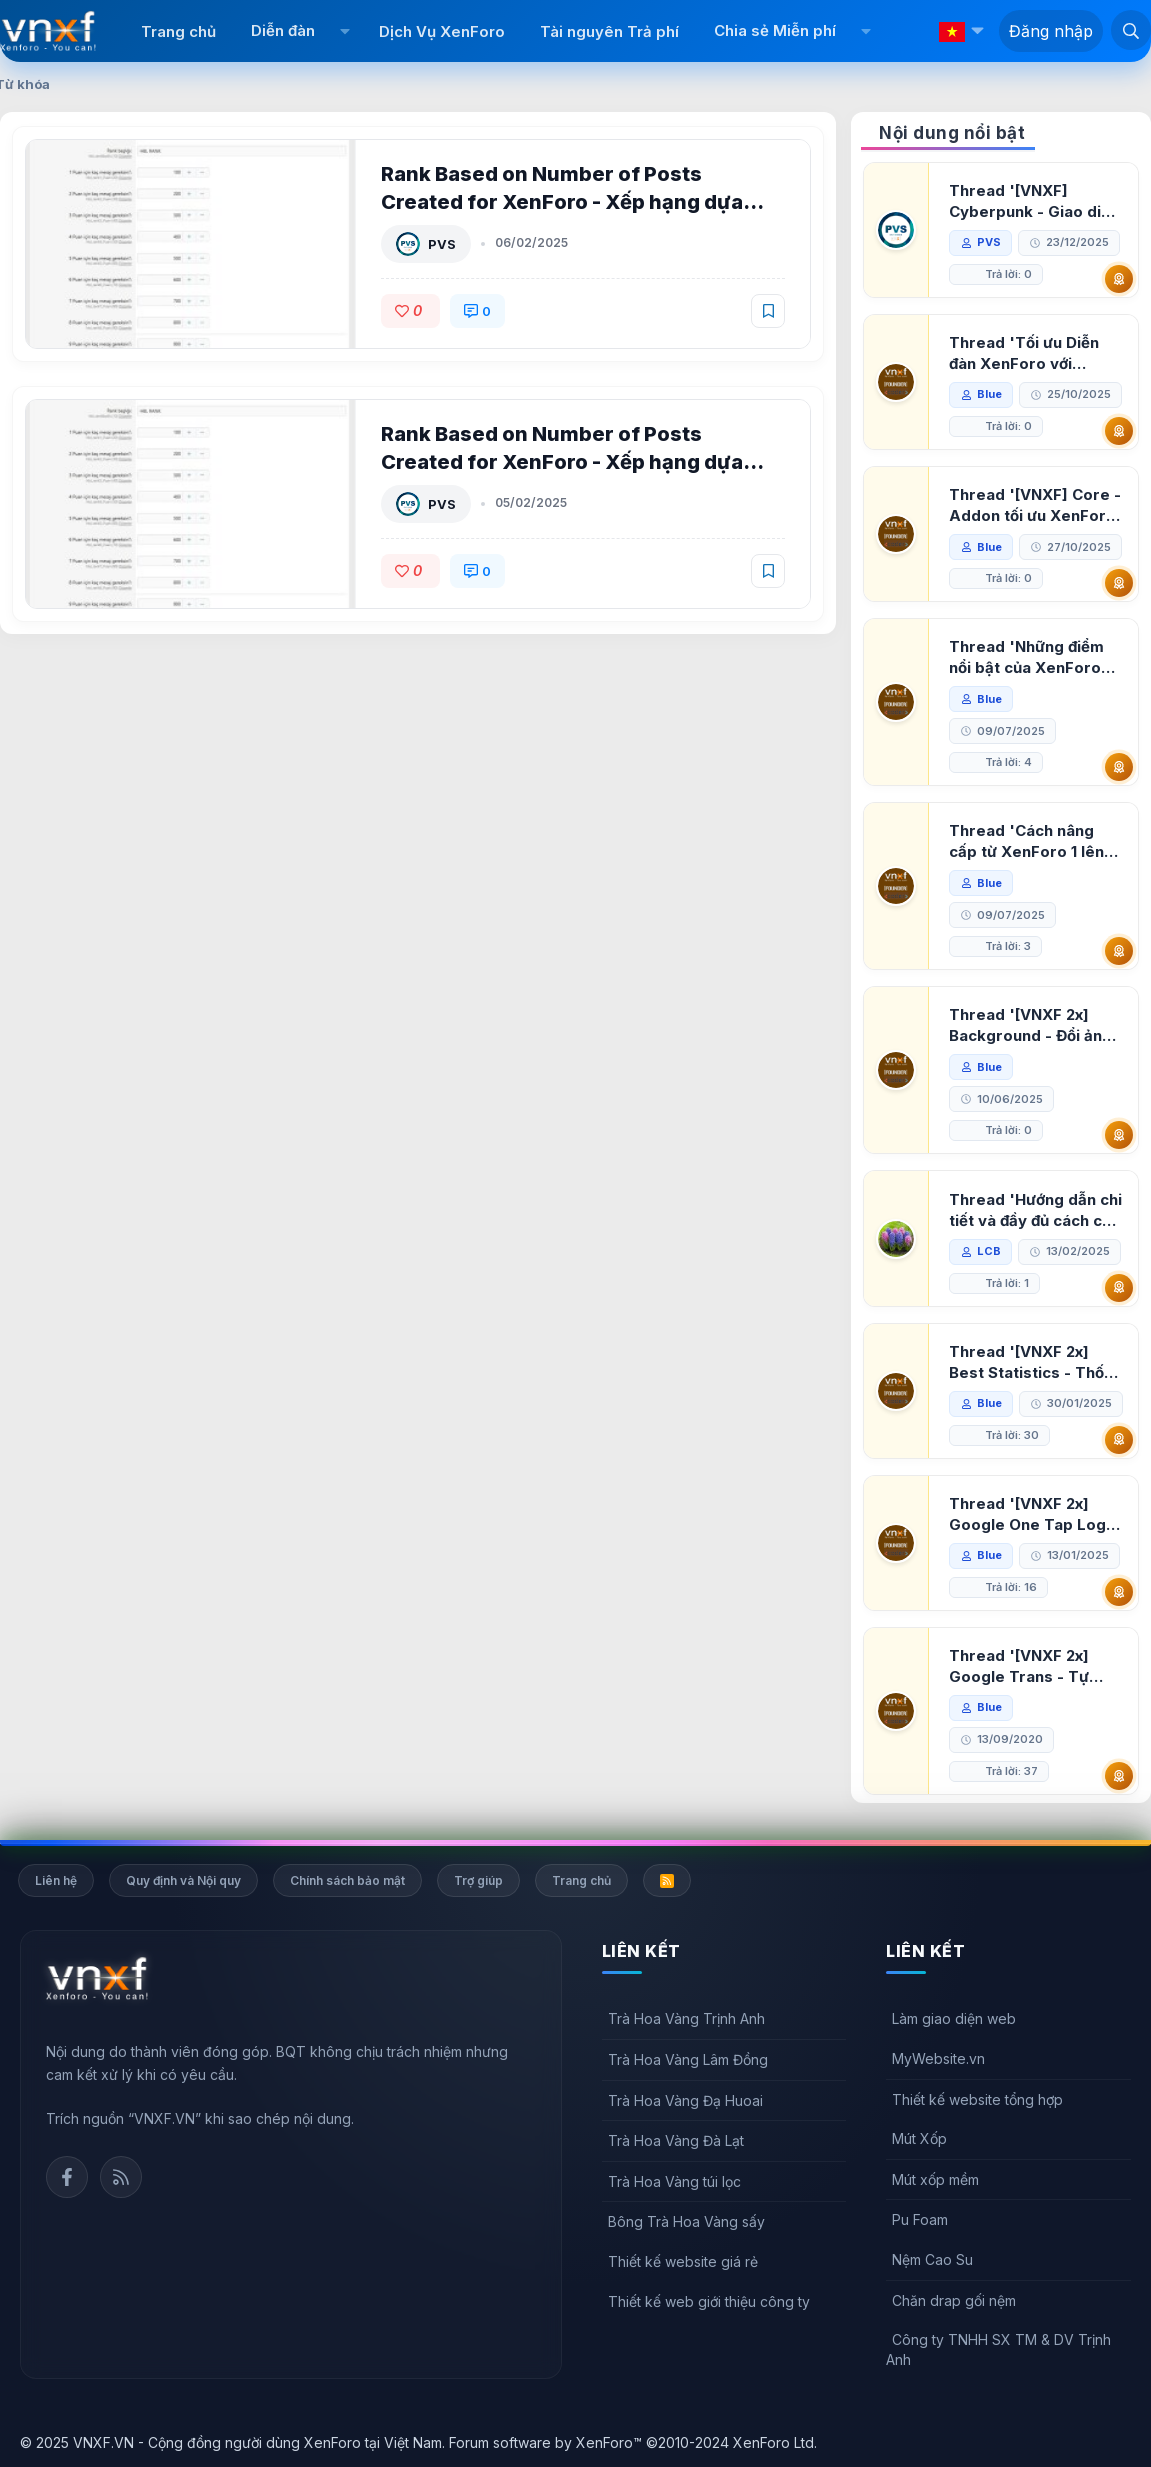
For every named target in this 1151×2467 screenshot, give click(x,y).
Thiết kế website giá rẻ (683, 2261)
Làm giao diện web (954, 2018)
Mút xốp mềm (935, 2179)
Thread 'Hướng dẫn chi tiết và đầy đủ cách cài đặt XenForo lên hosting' (1035, 1210)
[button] (344, 31)
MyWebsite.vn (938, 2058)
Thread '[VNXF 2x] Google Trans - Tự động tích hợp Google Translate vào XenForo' (1029, 1666)
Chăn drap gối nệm (954, 2300)
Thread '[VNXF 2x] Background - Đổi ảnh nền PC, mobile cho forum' (1030, 1025)
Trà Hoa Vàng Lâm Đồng (688, 2059)
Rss (121, 2177)
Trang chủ (178, 31)
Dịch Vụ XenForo (442, 31)
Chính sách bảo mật (347, 1880)
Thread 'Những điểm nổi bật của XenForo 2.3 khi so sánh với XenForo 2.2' (1026, 657)
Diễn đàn (283, 30)
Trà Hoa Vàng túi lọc (674, 2181)
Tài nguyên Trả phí (609, 31)
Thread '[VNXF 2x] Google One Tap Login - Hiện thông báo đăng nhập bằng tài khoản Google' (1034, 1514)
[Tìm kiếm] (1131, 30)
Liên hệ (56, 1880)
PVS (442, 244)
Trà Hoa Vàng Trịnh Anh (686, 2018)
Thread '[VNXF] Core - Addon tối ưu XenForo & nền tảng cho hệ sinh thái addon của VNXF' (1035, 505)
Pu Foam (920, 2219)
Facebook (67, 2177)
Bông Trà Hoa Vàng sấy (686, 2221)
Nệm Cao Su (932, 2259)
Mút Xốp (919, 2138)
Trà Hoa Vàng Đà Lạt (676, 2140)
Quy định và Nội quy (183, 1880)
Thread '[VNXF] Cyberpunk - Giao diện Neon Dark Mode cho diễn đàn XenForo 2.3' (1034, 201)
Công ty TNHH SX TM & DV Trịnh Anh (998, 2349)
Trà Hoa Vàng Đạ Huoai (685, 2100)
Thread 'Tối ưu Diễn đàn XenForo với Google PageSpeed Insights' (1024, 353)
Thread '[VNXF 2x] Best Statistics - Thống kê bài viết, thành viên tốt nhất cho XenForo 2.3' (1036, 1362)
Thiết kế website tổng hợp (977, 2099)
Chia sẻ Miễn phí (775, 30)
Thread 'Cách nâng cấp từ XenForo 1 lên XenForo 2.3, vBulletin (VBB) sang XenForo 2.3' (1032, 841)
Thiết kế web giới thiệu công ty (709, 2301)
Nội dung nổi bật (952, 133)
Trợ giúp (478, 1880)
